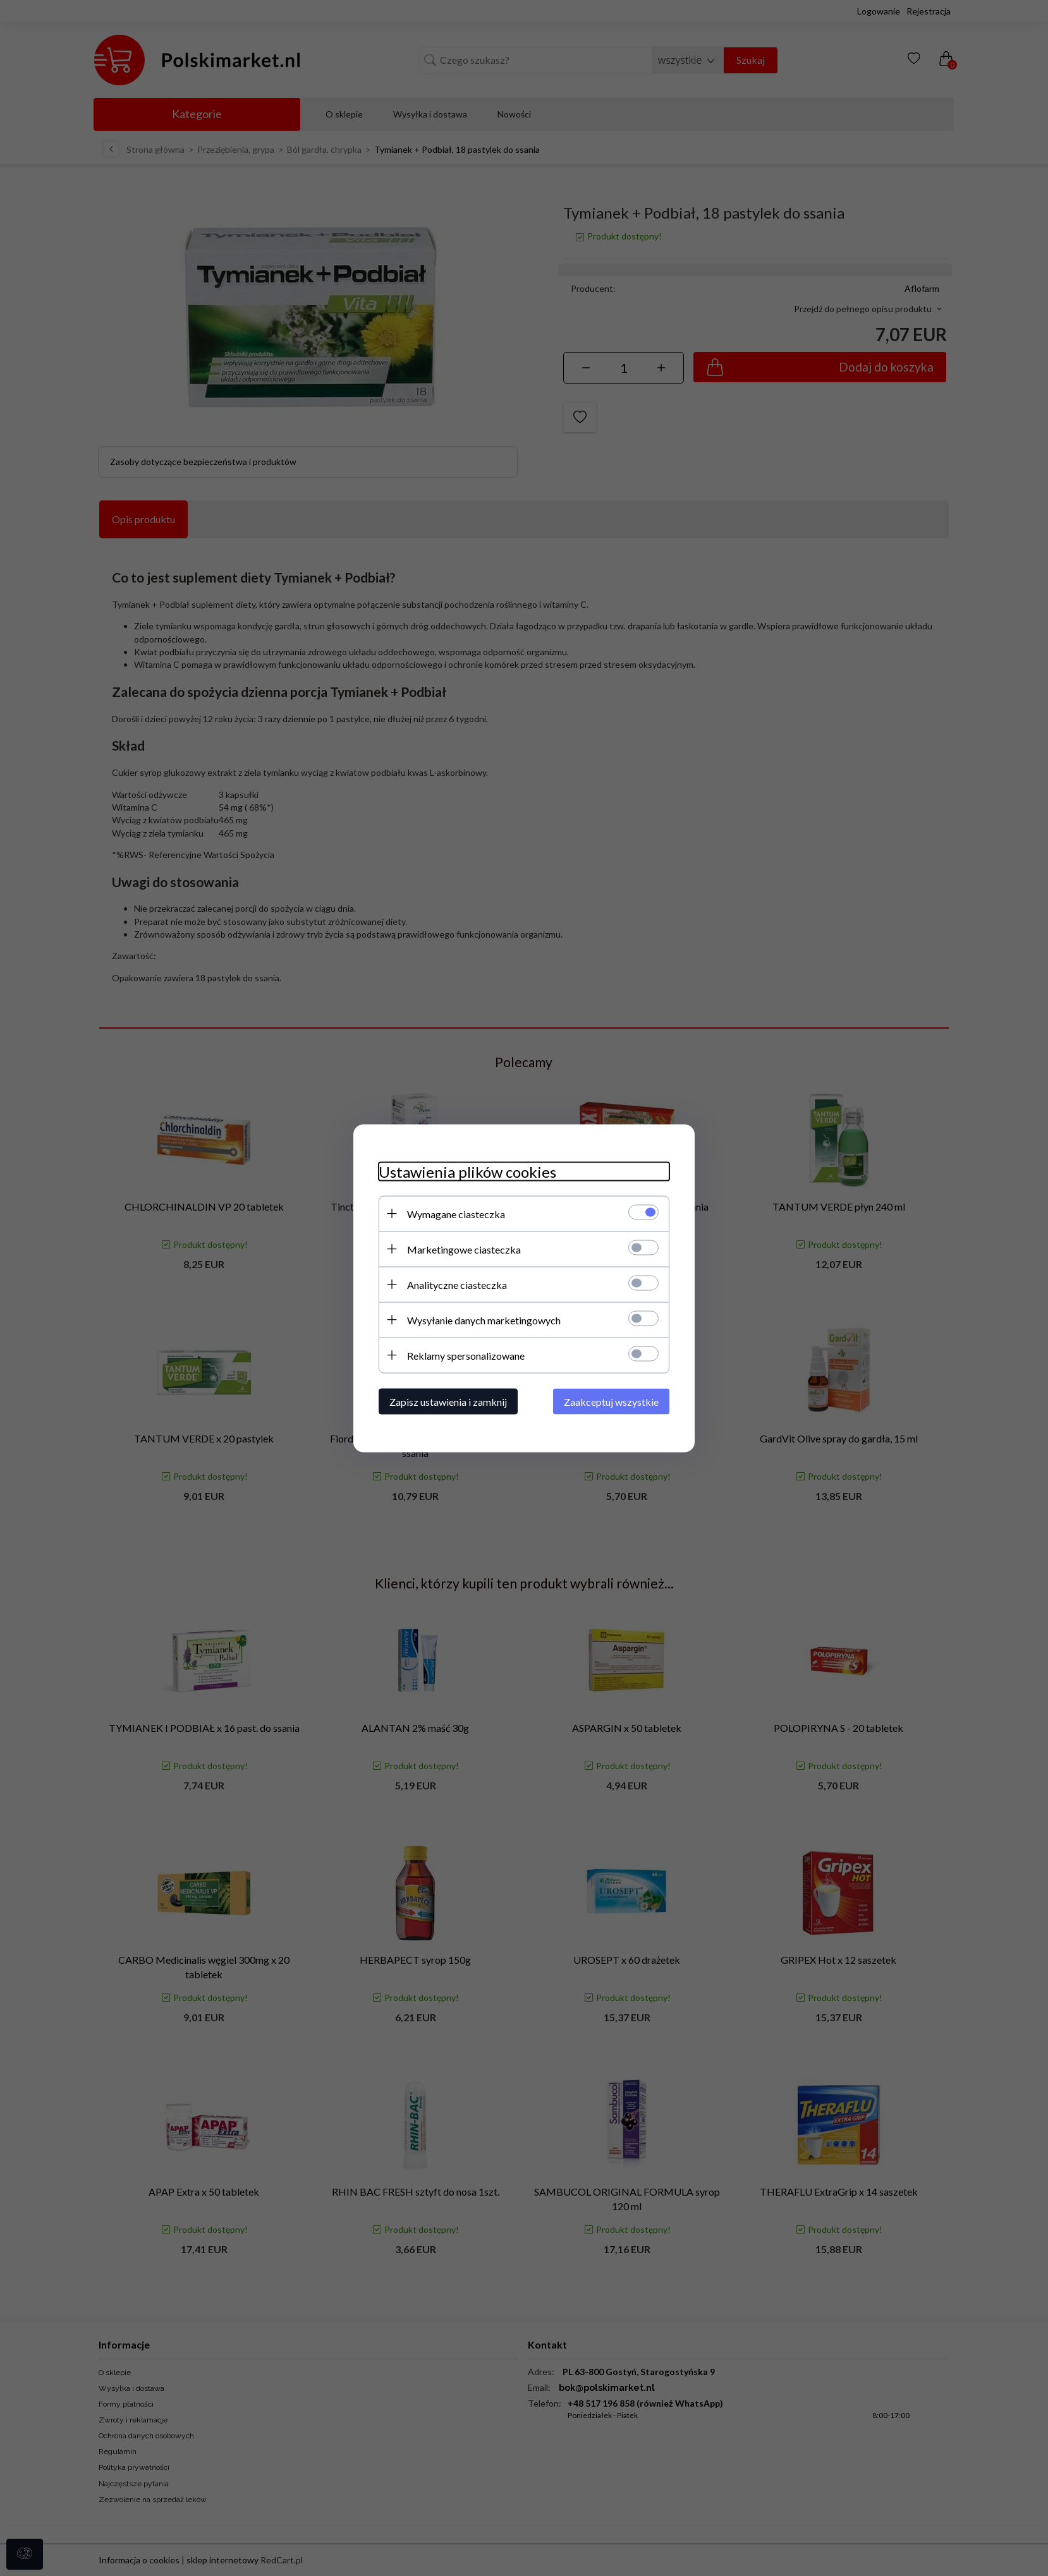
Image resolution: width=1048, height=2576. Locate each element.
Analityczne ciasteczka (457, 1284)
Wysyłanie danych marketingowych (484, 1320)
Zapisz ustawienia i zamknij (448, 1401)
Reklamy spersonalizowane (466, 1355)
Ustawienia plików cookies (467, 1171)
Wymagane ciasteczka (456, 1213)
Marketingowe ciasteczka (464, 1249)
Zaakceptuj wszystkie (611, 1401)
